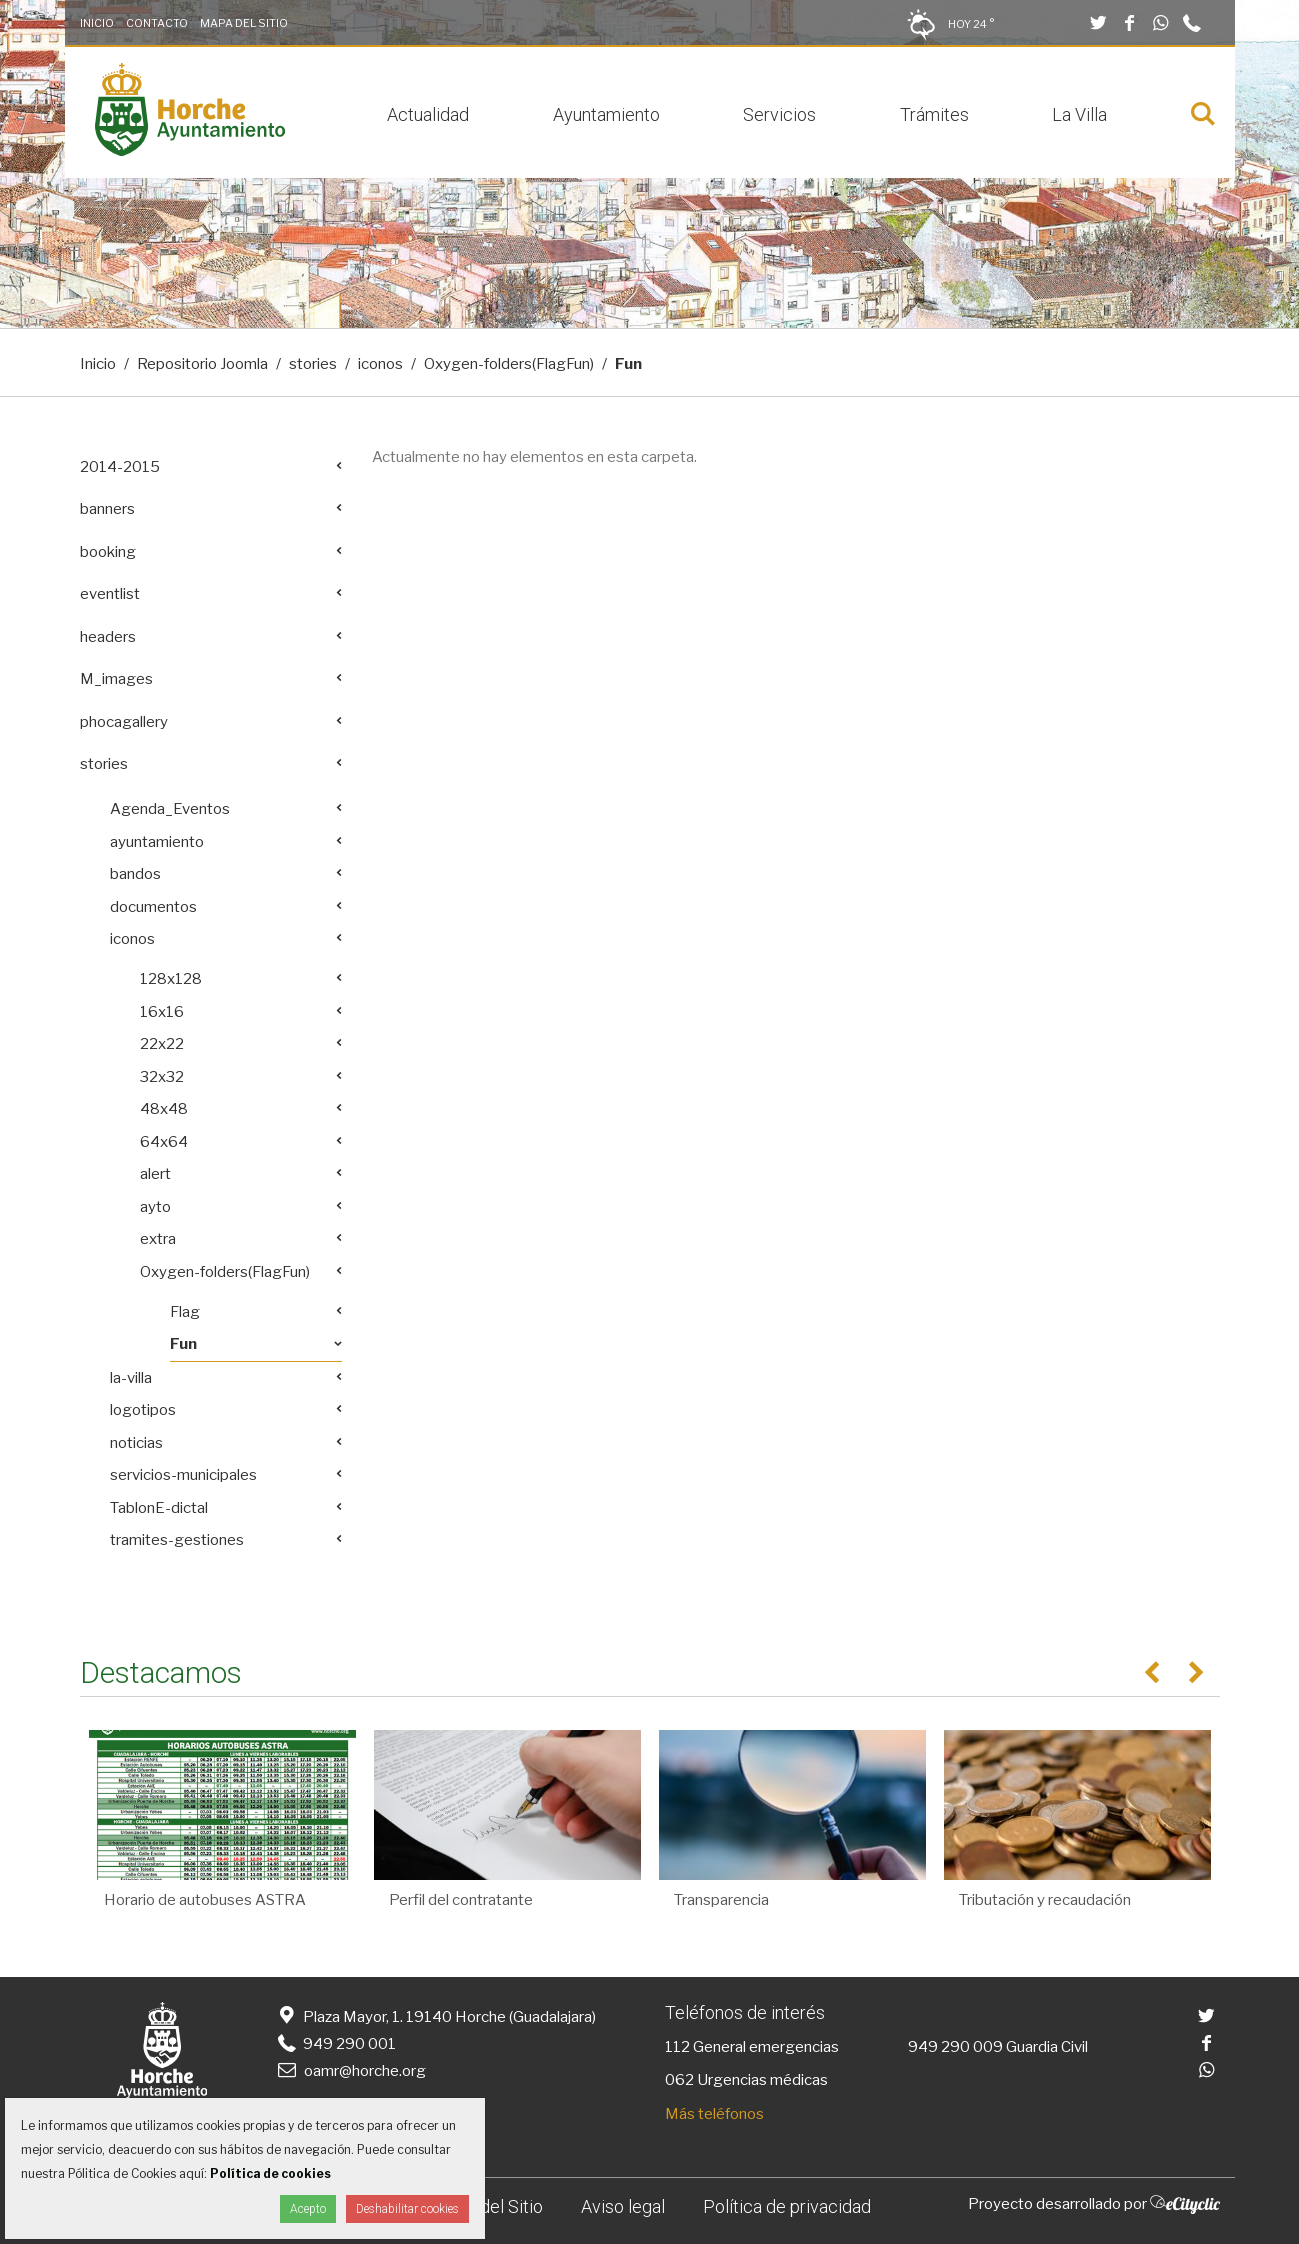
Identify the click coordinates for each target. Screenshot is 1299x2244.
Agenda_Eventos (170, 809)
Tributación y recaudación (1045, 1900)
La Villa (1079, 114)
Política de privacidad (787, 2206)
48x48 (164, 1109)
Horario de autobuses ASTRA (205, 1900)
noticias (136, 1443)
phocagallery (124, 722)
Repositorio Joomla (202, 364)
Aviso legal (623, 2206)
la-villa (131, 1378)
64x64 (164, 1142)
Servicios (779, 114)
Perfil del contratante (461, 1900)
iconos (380, 364)
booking (108, 552)
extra (158, 1239)
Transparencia (721, 1900)
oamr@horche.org (350, 2071)
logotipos (143, 1410)
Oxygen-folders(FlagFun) (509, 364)
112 (677, 2047)
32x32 (162, 1077)
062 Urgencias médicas (746, 2080)
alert (155, 1174)
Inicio (97, 23)
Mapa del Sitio (244, 23)
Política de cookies (270, 2173)
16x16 (162, 1012)
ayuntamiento (157, 842)
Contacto (157, 23)
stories (313, 364)
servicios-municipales (183, 1475)
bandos (135, 874)
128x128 (171, 979)
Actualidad (428, 114)
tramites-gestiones (177, 1540)
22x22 (162, 1044)
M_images (116, 679)
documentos (153, 907)
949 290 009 (955, 2047)
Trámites (934, 114)
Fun (183, 1344)
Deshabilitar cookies (407, 2209)
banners (107, 509)
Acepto (308, 2209)
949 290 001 (335, 2044)
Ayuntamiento (606, 114)
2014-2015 (120, 467)
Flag (185, 1312)
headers (108, 637)
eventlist (110, 594)
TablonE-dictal (159, 1508)
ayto (155, 1207)
